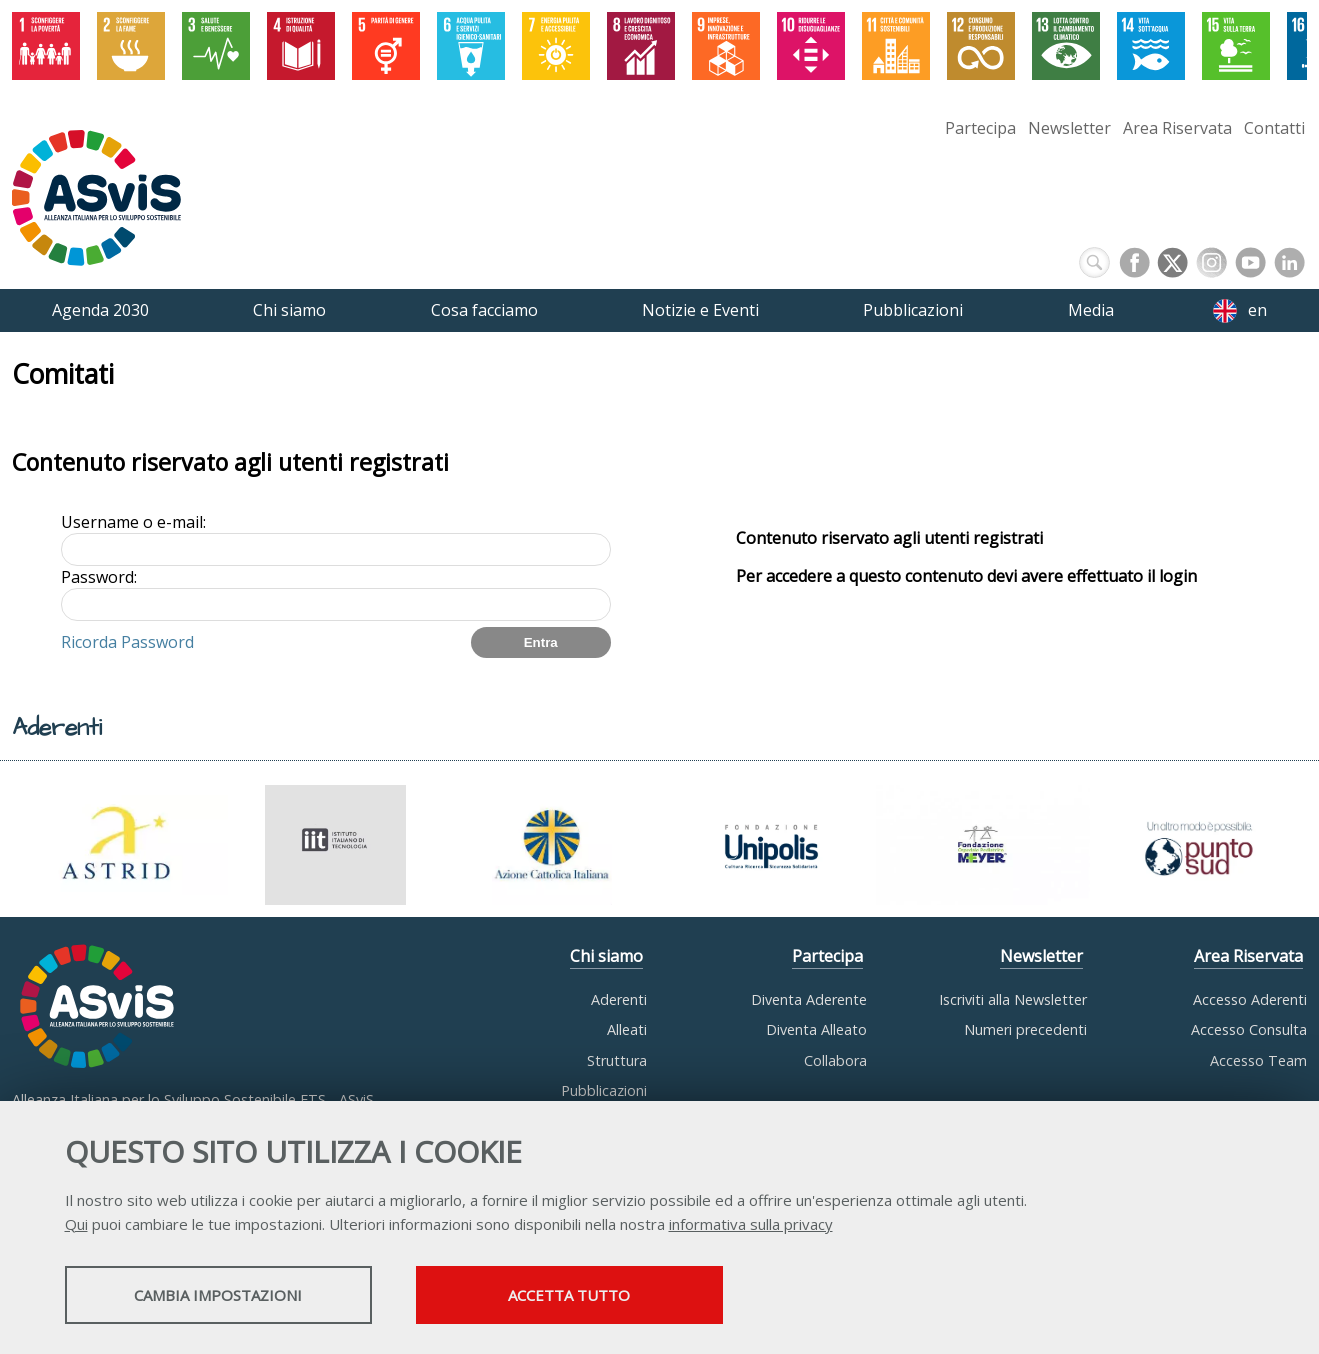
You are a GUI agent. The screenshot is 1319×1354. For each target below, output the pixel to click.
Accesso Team (1258, 1060)
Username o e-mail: (133, 522)
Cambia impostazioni (222, 1295)
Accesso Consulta (1249, 1029)
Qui (76, 1224)
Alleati (627, 1029)
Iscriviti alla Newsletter (1013, 999)
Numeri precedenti (1025, 1029)
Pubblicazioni (604, 1090)
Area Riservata (1177, 128)
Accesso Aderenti (1250, 999)
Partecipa (980, 128)
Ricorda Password (127, 642)
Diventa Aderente (809, 999)
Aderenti (619, 999)
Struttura (617, 1060)
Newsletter (1069, 128)
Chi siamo (606, 956)
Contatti (1274, 128)
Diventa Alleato (816, 1029)
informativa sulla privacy (751, 1224)
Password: (99, 577)
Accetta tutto (582, 1295)
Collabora (835, 1060)
